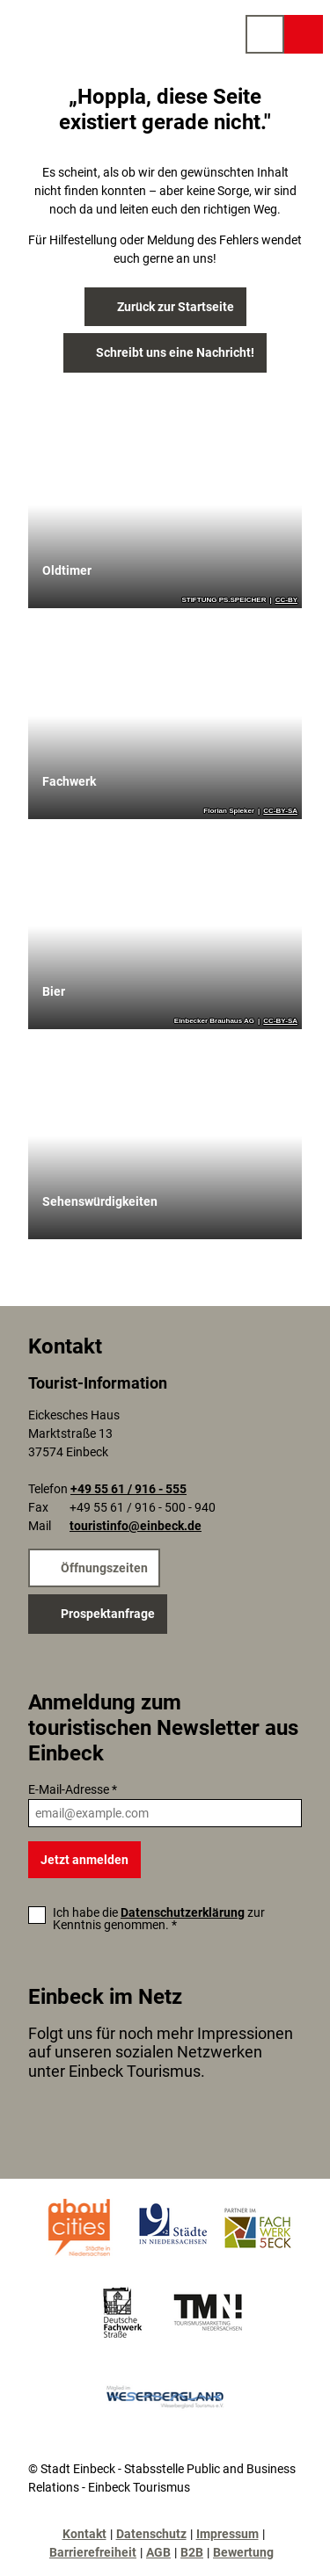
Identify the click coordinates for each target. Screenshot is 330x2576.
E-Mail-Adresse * (72, 1789)
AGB (158, 2552)
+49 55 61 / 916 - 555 (128, 1490)
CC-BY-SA (280, 811)
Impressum (227, 2534)
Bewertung (243, 2552)
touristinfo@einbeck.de (136, 1527)
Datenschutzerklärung (183, 1912)
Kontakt (84, 2534)
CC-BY (286, 600)
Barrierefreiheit (92, 2552)
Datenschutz (151, 2534)
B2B (191, 2552)
